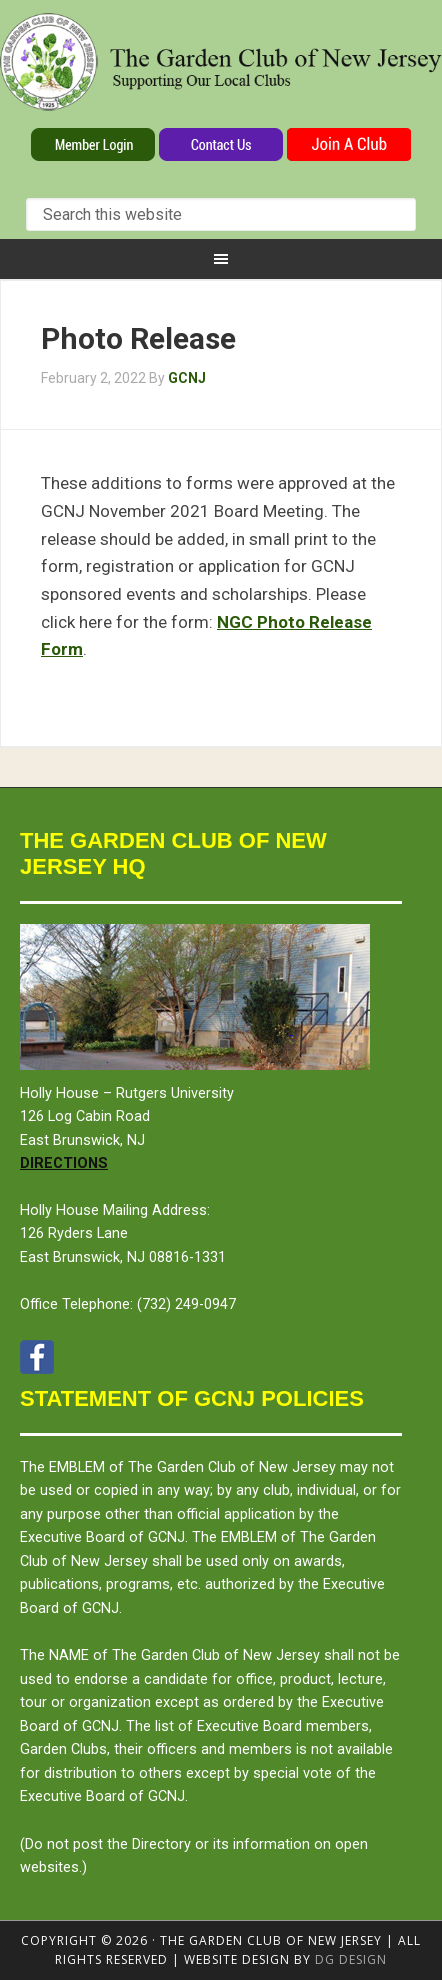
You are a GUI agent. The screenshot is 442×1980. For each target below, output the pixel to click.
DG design (351, 1959)
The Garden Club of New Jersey (221, 68)
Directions (64, 1163)
